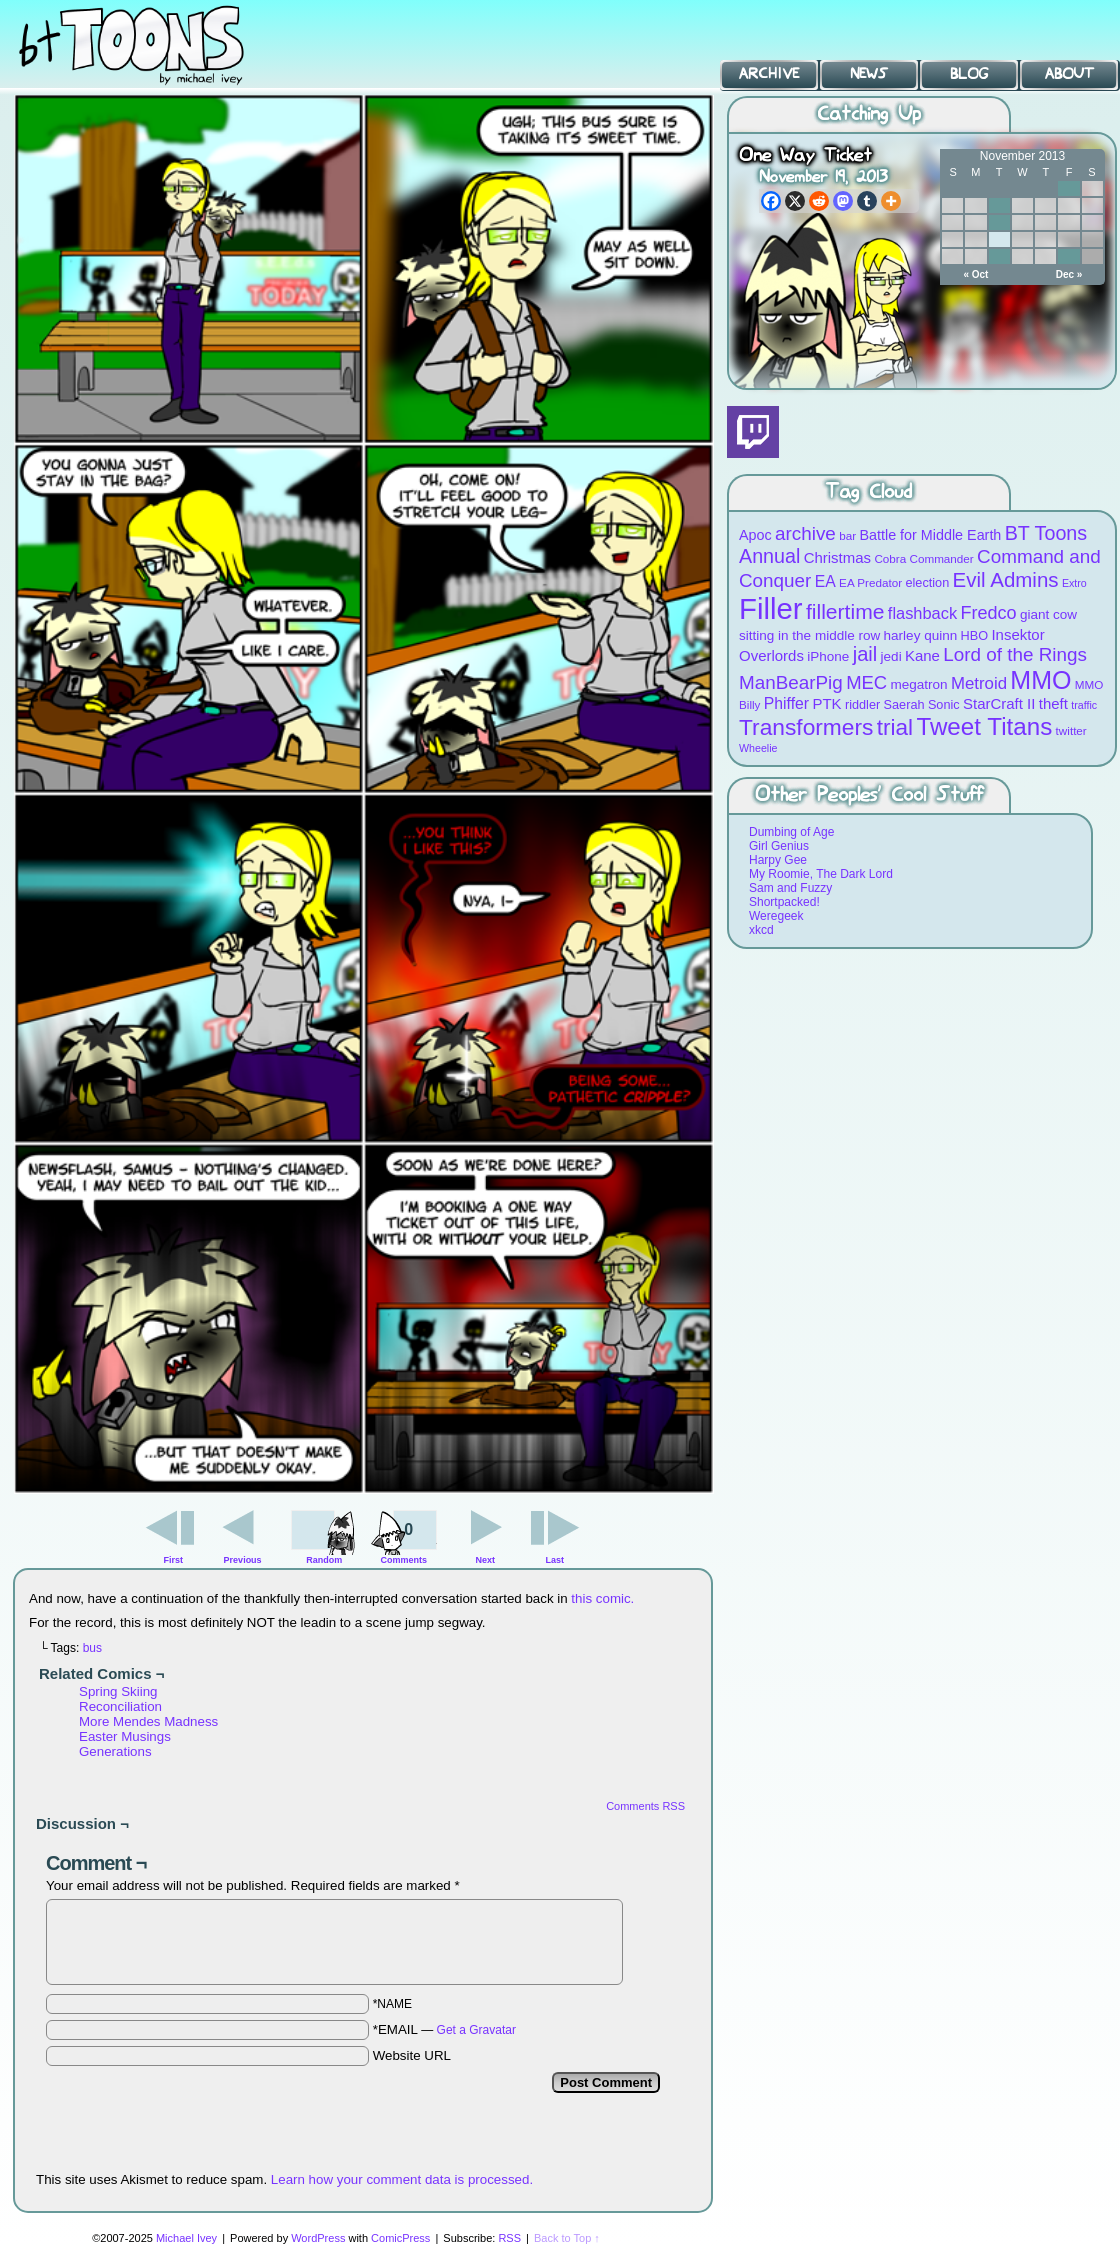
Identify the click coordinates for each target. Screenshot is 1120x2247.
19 (999, 239)
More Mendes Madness (148, 1721)
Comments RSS (645, 1806)
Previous (243, 1560)
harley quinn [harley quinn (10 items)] (921, 635)
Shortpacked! (784, 902)
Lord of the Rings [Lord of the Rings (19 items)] (1015, 654)
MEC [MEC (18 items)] (866, 682)
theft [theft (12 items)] (1053, 703)
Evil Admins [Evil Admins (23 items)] (1006, 579)
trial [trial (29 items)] (895, 727)
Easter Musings (125, 1736)
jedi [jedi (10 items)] (891, 656)
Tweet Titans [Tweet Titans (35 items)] (984, 726)
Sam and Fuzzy (790, 888)
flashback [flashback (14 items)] (922, 613)
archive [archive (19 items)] (805, 533)
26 (999, 256)
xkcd (761, 930)
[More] (891, 201)
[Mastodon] (843, 201)
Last (554, 1560)
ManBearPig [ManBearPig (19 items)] (791, 682)
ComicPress (400, 2238)
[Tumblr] (867, 201)
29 (1068, 256)
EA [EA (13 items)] (825, 581)
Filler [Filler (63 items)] (771, 608)
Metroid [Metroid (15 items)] (979, 683)
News (869, 74)
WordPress (318, 2238)
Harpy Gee (778, 860)
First (174, 1560)
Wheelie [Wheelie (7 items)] (758, 748)
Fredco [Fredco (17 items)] (988, 613)
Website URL (412, 2055)
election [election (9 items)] (927, 582)
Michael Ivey (186, 2238)
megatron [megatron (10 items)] (919, 684)
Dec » (1069, 274)
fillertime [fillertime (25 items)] (845, 611)
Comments (403, 1535)
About (1069, 74)
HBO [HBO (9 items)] (975, 635)
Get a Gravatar (476, 2030)
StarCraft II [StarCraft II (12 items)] (999, 703)
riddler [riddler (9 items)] (862, 704)
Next (486, 1560)
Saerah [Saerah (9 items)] (904, 704)
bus (92, 1648)
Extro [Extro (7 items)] (1074, 583)
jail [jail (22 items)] (865, 654)
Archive (769, 74)
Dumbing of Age (791, 832)
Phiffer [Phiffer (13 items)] (786, 703)
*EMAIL (444, 2029)
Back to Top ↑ (567, 2238)
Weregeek (776, 916)
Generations (115, 1751)
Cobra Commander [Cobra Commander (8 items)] (923, 558)
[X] (795, 201)
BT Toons (150, 44)
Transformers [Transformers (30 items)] (806, 727)
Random (324, 1560)
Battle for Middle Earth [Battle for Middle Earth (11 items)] (930, 535)
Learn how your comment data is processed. (402, 2179)
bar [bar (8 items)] (847, 535)
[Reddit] (819, 201)
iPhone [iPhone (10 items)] (828, 656)
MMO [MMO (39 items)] (1040, 680)
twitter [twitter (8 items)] (1071, 730)
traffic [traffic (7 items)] (1084, 705)
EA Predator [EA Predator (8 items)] (870, 582)
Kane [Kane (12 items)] (922, 655)
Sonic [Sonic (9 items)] (944, 704)
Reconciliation (120, 1706)
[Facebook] (771, 201)
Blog (969, 74)
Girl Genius (779, 846)
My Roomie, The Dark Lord (821, 874)
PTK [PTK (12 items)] (826, 703)
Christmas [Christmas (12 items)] (837, 557)
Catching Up (869, 114)
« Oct (975, 274)
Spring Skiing (118, 1691)
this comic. (602, 1598)
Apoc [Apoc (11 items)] (755, 535)
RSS (509, 2238)
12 (999, 222)
